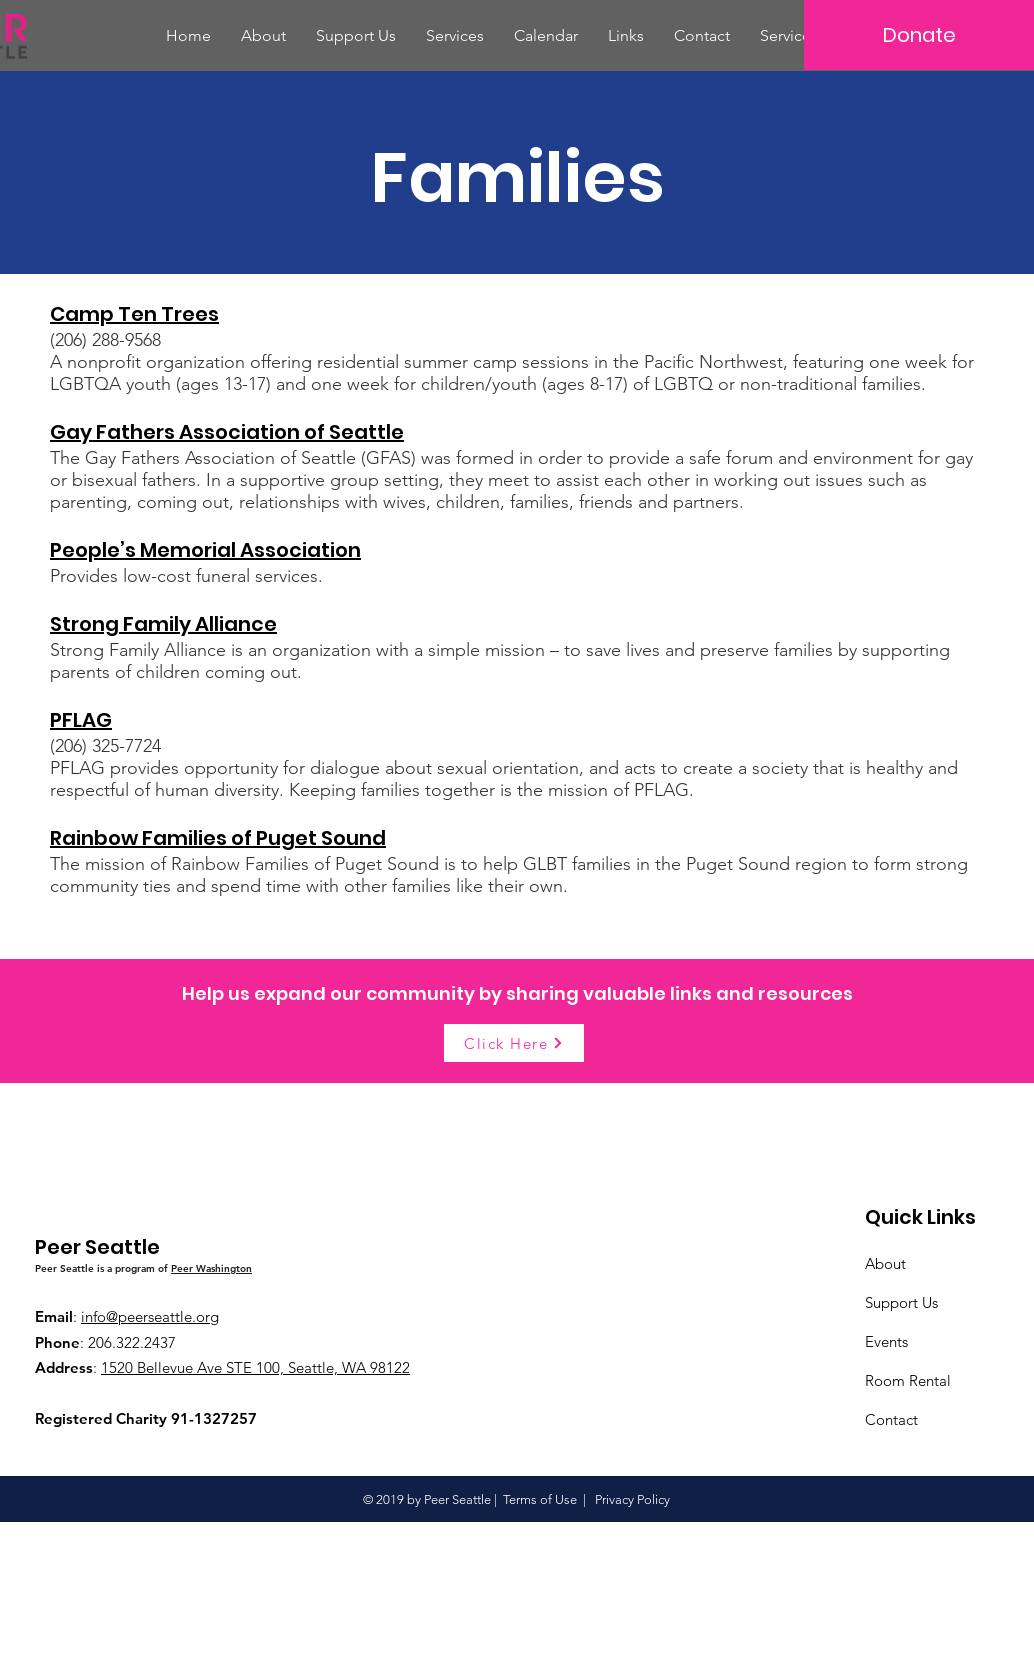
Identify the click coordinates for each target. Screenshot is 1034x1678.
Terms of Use (540, 1499)
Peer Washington (211, 1268)
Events (886, 1341)
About (885, 1263)
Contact (891, 1419)
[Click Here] (514, 1043)
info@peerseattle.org (150, 1316)
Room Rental (908, 1380)
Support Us (901, 1302)
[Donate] (919, 35)
